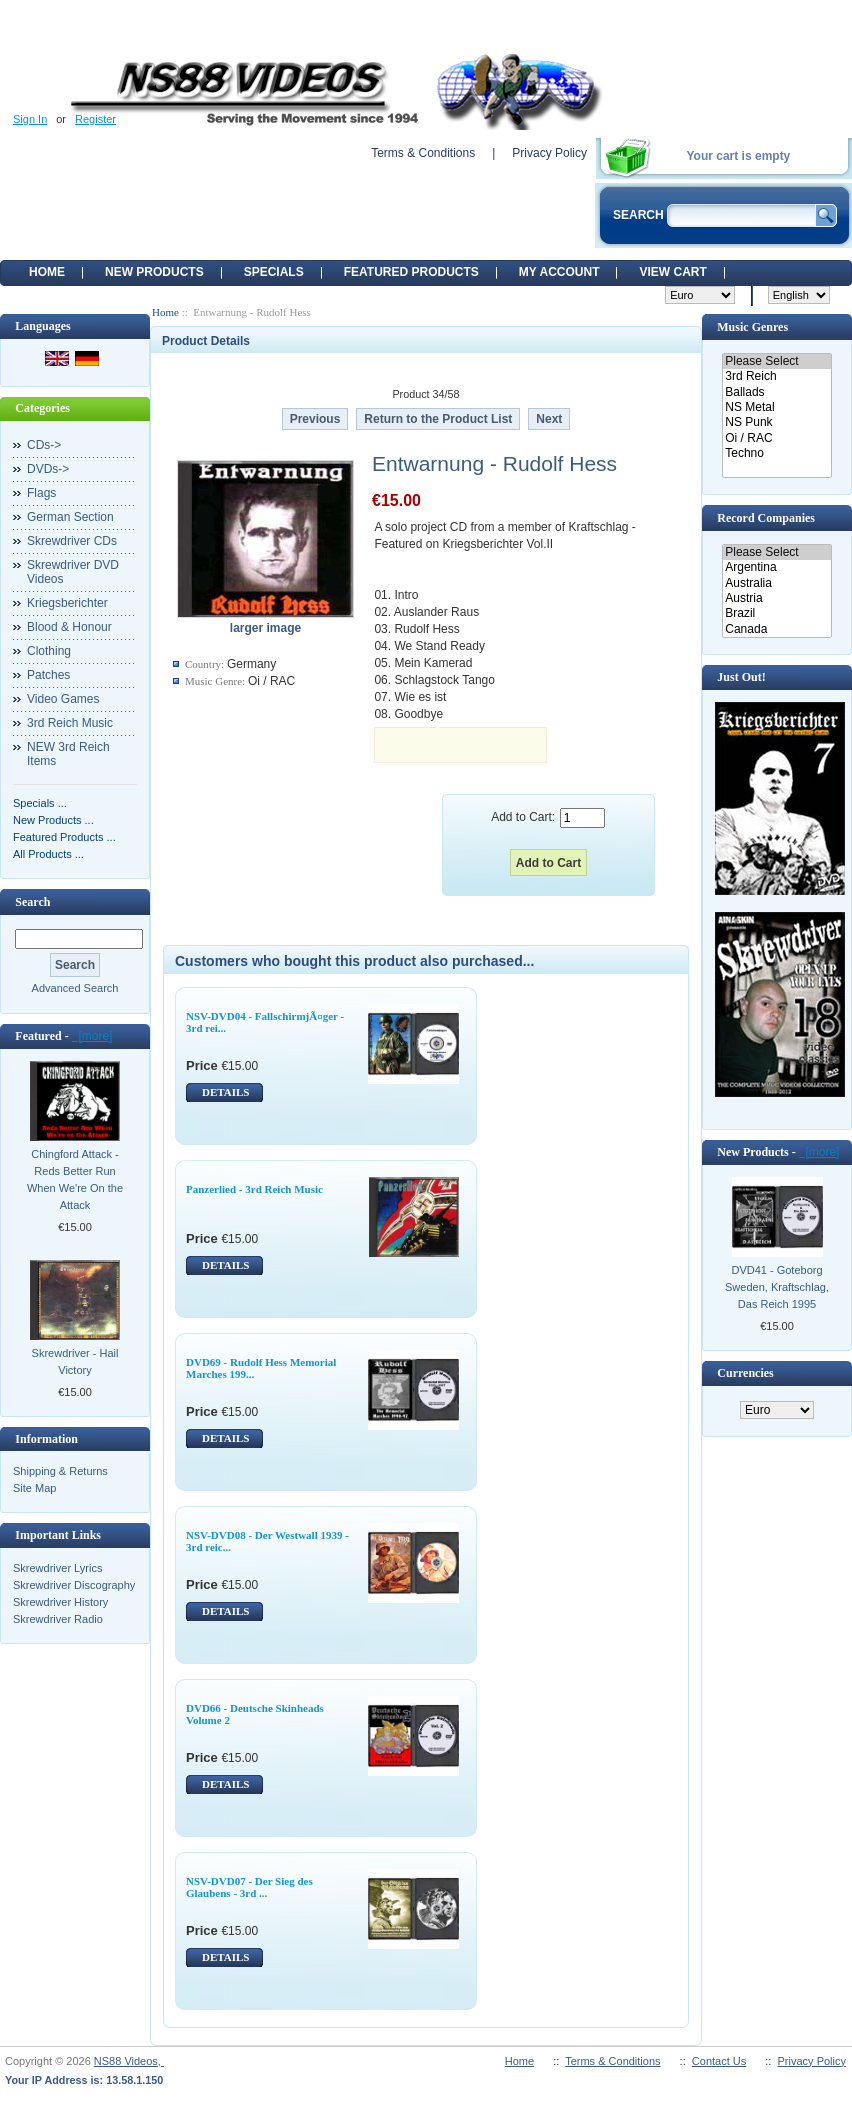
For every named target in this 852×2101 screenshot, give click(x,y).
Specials (274, 272)
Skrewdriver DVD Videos (73, 572)
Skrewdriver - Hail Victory (75, 1361)
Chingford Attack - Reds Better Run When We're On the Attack (75, 1179)
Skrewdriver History (60, 1602)
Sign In (30, 119)
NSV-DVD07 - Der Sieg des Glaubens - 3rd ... (249, 1887)
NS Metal (776, 407)
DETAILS (225, 1092)
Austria (776, 598)
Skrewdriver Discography (74, 1585)
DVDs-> (48, 469)
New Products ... (53, 820)
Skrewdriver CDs (72, 541)
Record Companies (766, 518)
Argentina (776, 567)
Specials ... (40, 803)
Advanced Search (75, 988)
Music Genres (752, 327)
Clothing (49, 651)
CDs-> (44, 445)
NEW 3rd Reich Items (68, 754)
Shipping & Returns (60, 1471)
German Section (70, 517)
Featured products (411, 272)
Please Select (776, 361)
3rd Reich (776, 376)
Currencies (745, 1373)
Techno (776, 453)
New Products (154, 272)
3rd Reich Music (70, 723)
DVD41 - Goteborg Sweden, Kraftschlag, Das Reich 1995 (777, 1287)
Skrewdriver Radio (58, 1619)
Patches (48, 675)
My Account (559, 272)
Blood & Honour (69, 627)
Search (32, 902)
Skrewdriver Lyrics (57, 1568)
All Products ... (48, 854)
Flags (41, 493)
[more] (92, 1036)
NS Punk (776, 422)
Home (47, 272)
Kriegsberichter (67, 603)
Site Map (34, 1488)
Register (95, 119)
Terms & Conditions (423, 153)
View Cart (672, 272)
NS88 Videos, (129, 2061)
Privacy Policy (549, 153)
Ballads (776, 392)
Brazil (776, 613)
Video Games (63, 699)
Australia (776, 583)
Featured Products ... (64, 837)
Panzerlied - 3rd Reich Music (254, 1189)
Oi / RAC (776, 438)
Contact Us (719, 2061)
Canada (776, 629)
